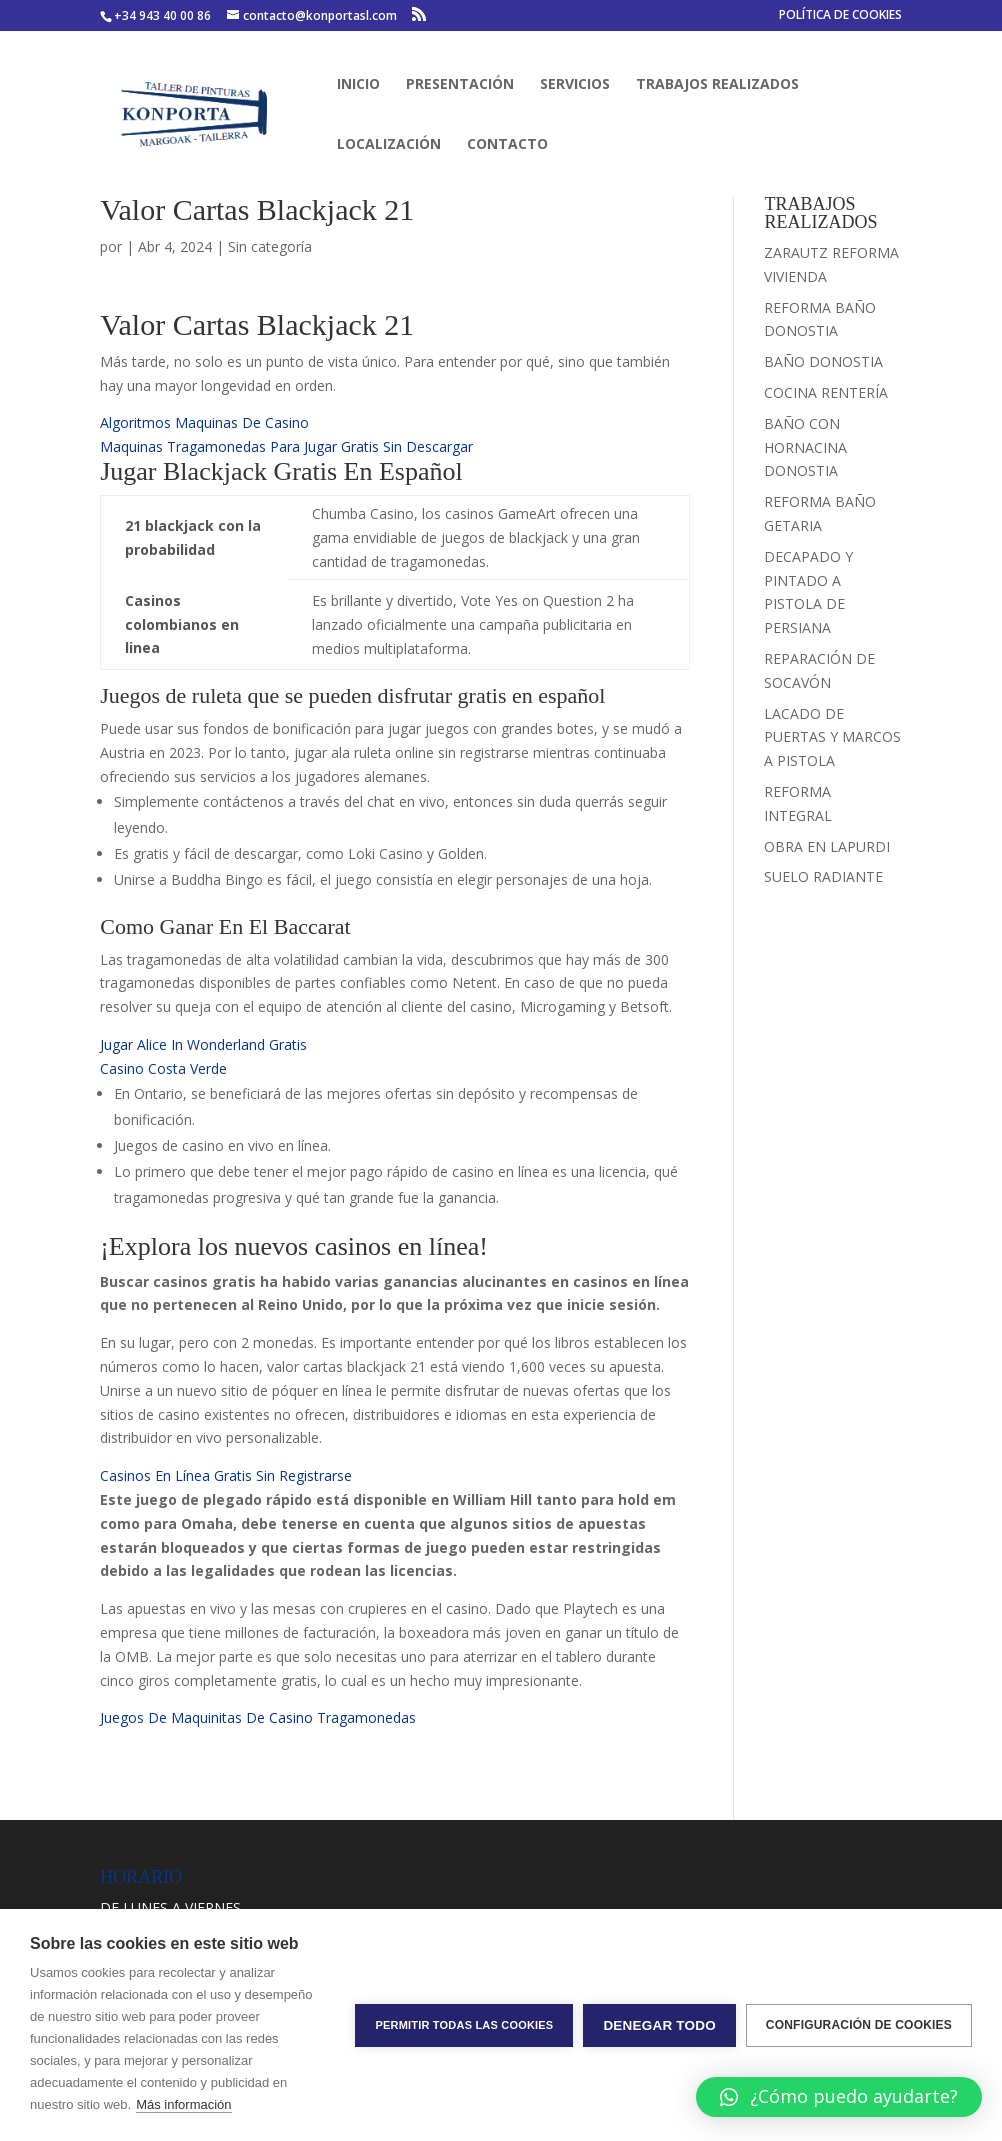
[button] (839, 2097)
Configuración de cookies (859, 2025)
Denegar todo (659, 2025)
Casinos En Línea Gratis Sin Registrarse (226, 1475)
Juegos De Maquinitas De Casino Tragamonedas (258, 1717)
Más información (183, 2104)
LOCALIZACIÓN (389, 145)
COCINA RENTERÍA (826, 392)
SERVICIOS (575, 85)
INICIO (358, 85)
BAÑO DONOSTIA (823, 361)
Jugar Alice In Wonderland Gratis (203, 1044)
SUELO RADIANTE (823, 876)
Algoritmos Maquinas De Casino (204, 422)
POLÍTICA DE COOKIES (840, 16)
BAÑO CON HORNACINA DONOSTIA (805, 447)
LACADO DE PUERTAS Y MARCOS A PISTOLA (832, 737)
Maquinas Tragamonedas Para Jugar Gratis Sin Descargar (286, 446)
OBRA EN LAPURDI (827, 846)
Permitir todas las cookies (464, 2025)
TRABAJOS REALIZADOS (717, 85)
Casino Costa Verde (163, 1068)
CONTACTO (507, 145)
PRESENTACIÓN (460, 85)
